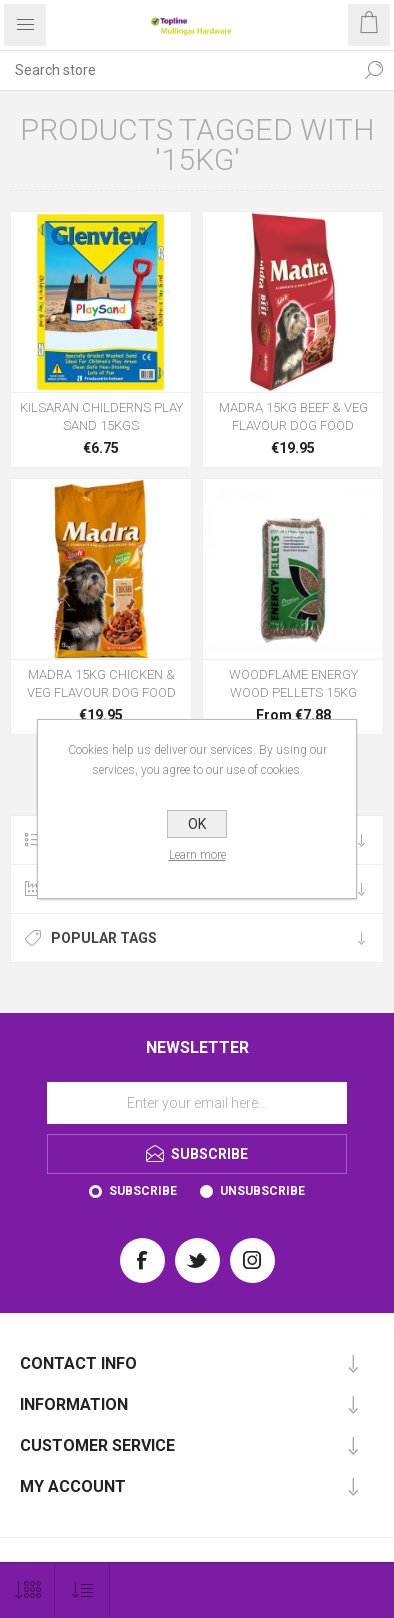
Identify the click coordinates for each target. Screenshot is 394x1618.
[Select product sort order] (82, 1590)
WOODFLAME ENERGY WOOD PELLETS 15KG (293, 683)
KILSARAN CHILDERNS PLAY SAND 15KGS (101, 416)
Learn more (197, 855)
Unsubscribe (262, 1191)
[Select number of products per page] (27, 1590)
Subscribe (143, 1191)
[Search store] (177, 70)
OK (197, 824)
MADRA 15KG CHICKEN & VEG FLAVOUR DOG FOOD (101, 683)
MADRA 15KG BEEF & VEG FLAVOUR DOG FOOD (293, 416)
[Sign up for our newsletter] (197, 1103)
